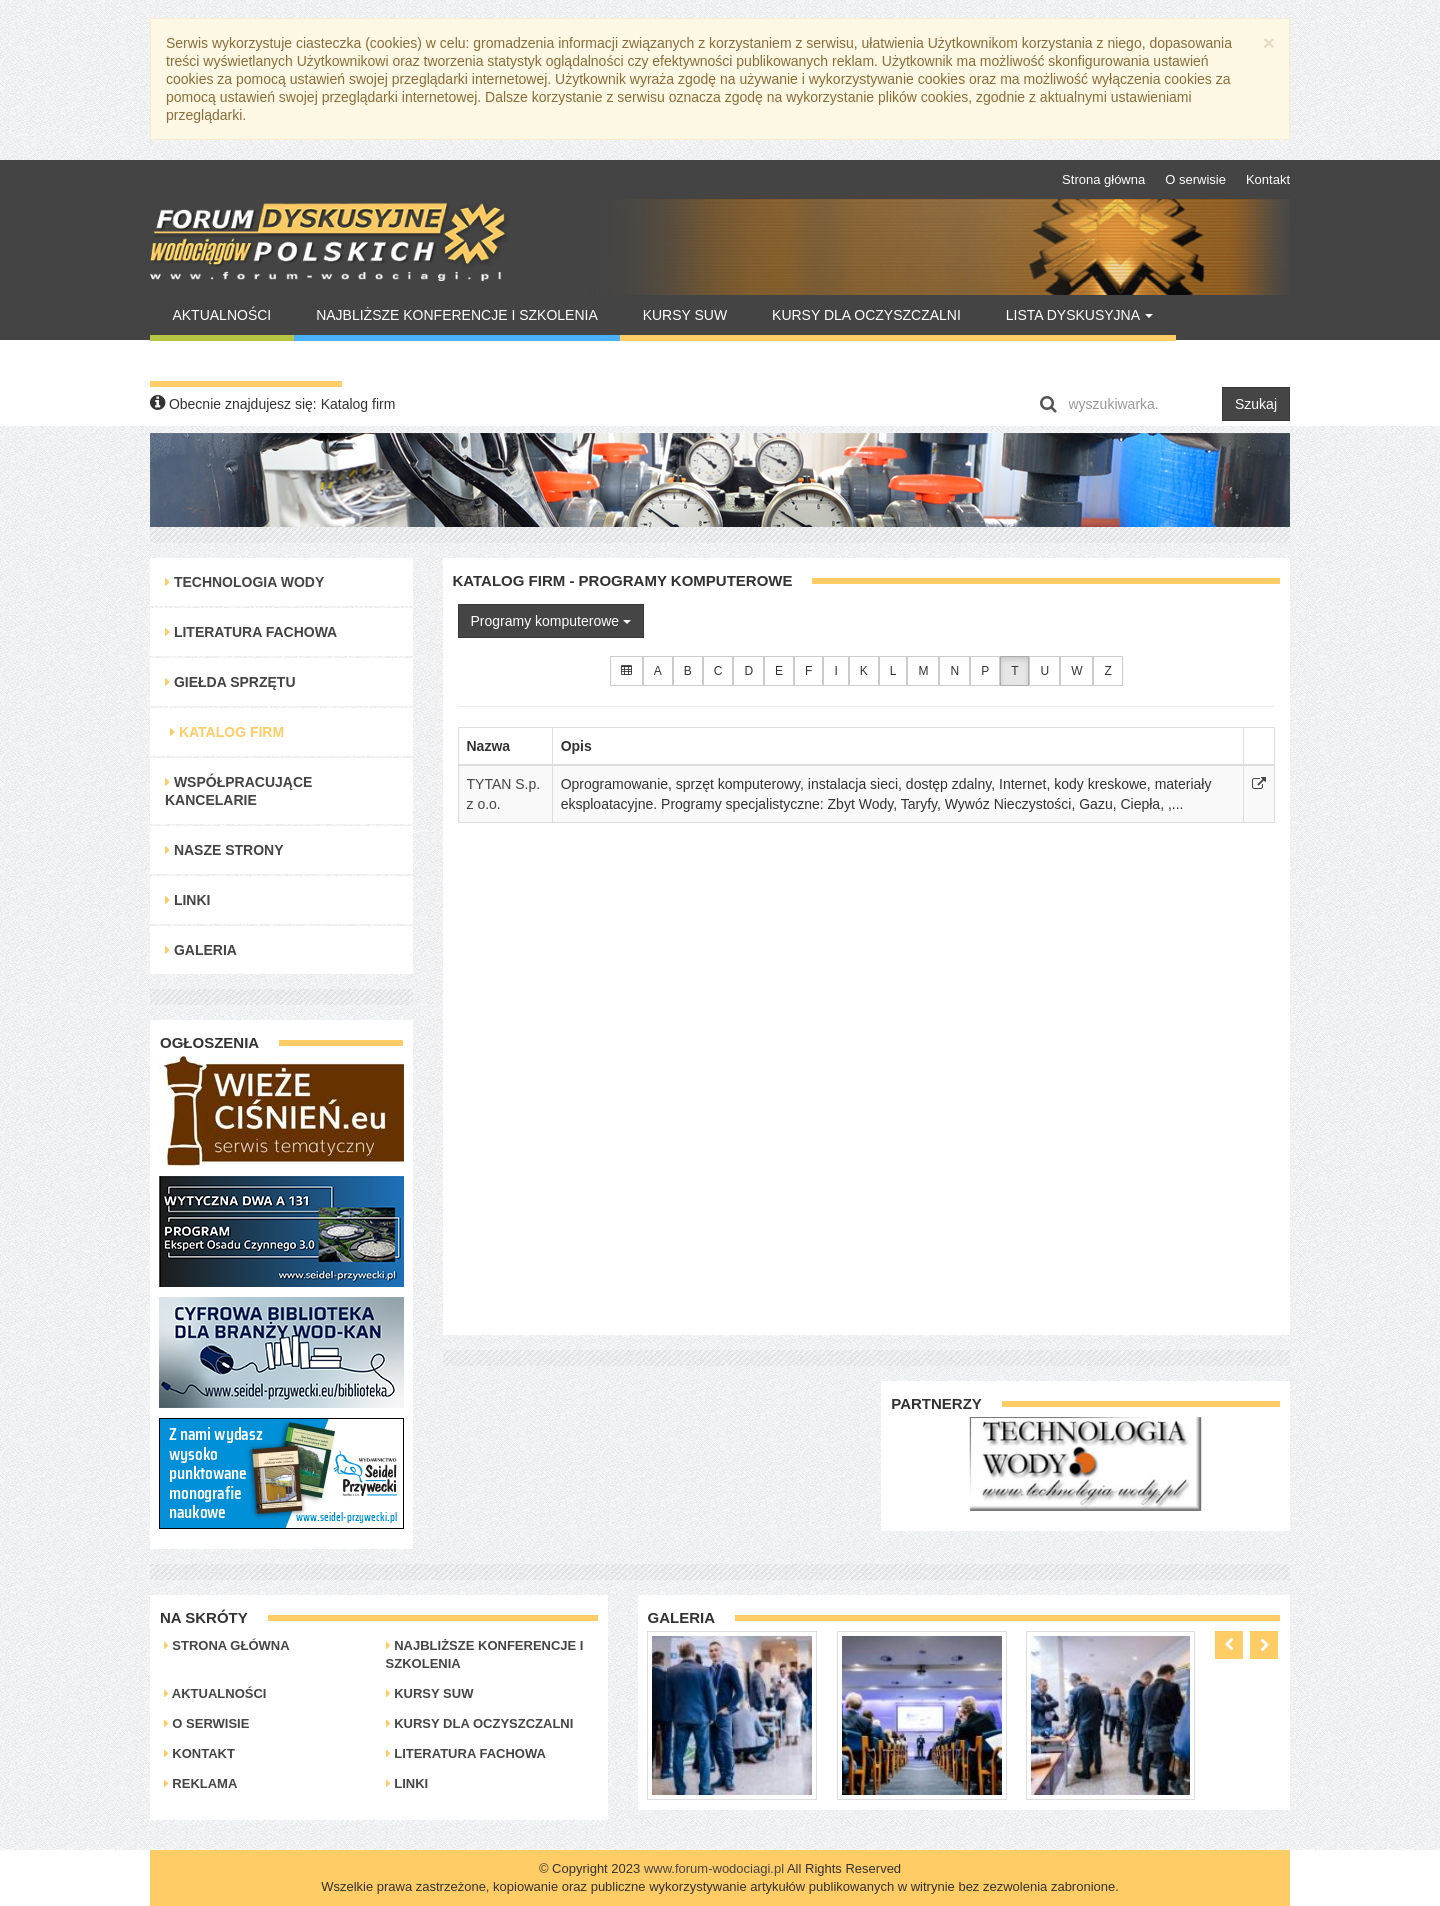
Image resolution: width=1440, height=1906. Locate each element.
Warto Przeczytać (245, 361)
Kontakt (1268, 179)
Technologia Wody (244, 582)
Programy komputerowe (551, 621)
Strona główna (1103, 179)
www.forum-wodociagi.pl (714, 1868)
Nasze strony (224, 850)
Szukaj (1256, 404)
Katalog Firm (227, 732)
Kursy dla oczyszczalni (866, 315)
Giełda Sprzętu (230, 682)
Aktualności (221, 315)
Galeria (201, 950)
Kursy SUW (685, 315)
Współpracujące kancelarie (238, 791)
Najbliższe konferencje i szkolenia (457, 315)
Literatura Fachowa (251, 632)
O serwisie (1195, 179)
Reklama (201, 1783)
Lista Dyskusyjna (1079, 315)
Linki (187, 900)
